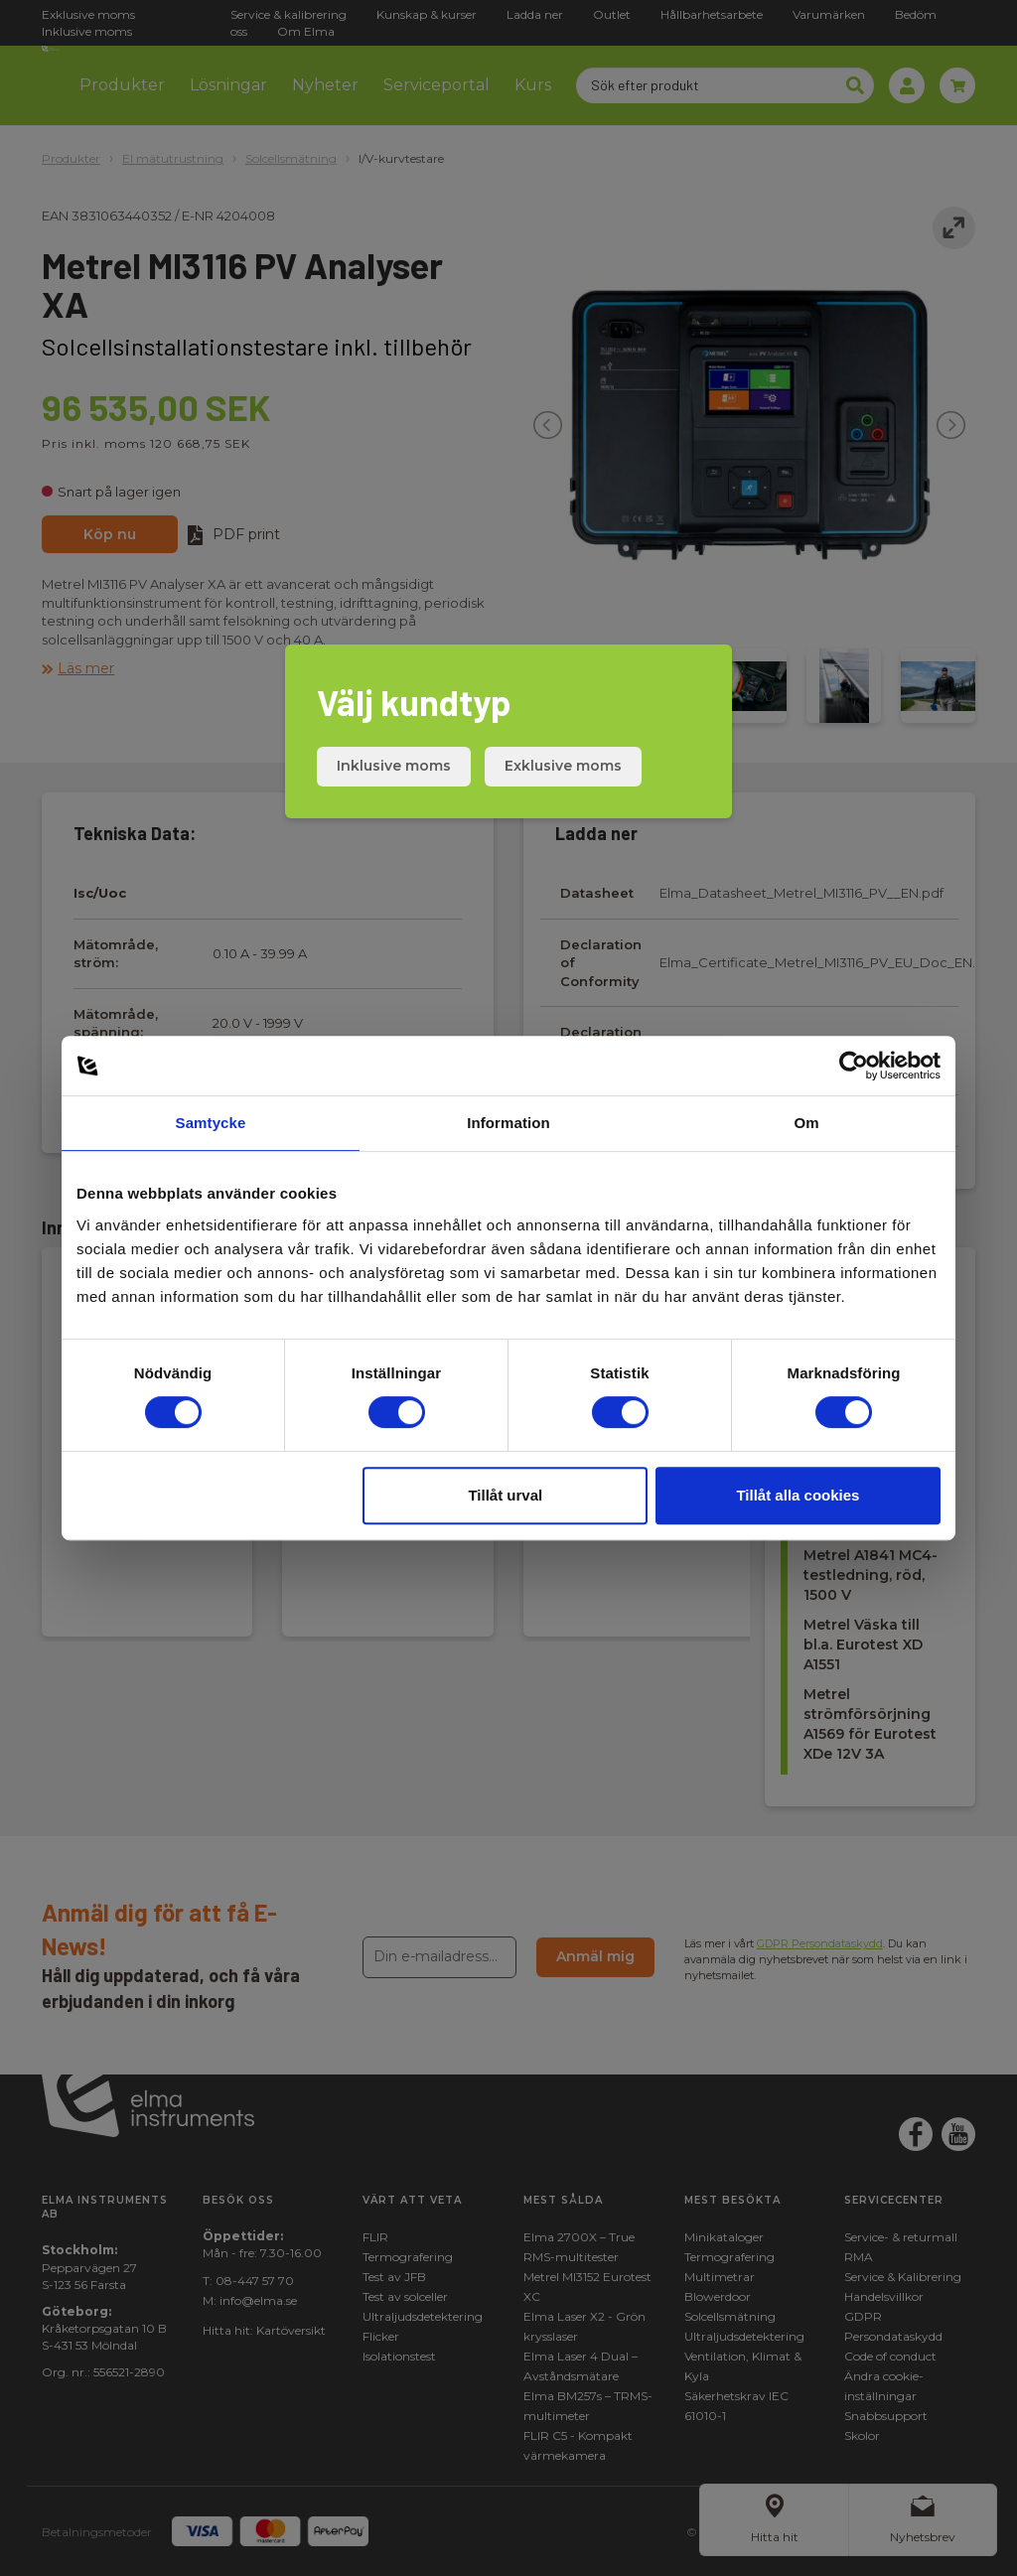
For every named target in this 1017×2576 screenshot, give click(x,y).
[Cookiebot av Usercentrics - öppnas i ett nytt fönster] (854, 1065)
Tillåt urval (505, 1495)
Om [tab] (806, 1122)
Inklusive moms (394, 766)
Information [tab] (508, 1122)
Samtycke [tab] (211, 1122)
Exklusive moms (563, 766)
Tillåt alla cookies (797, 1495)
